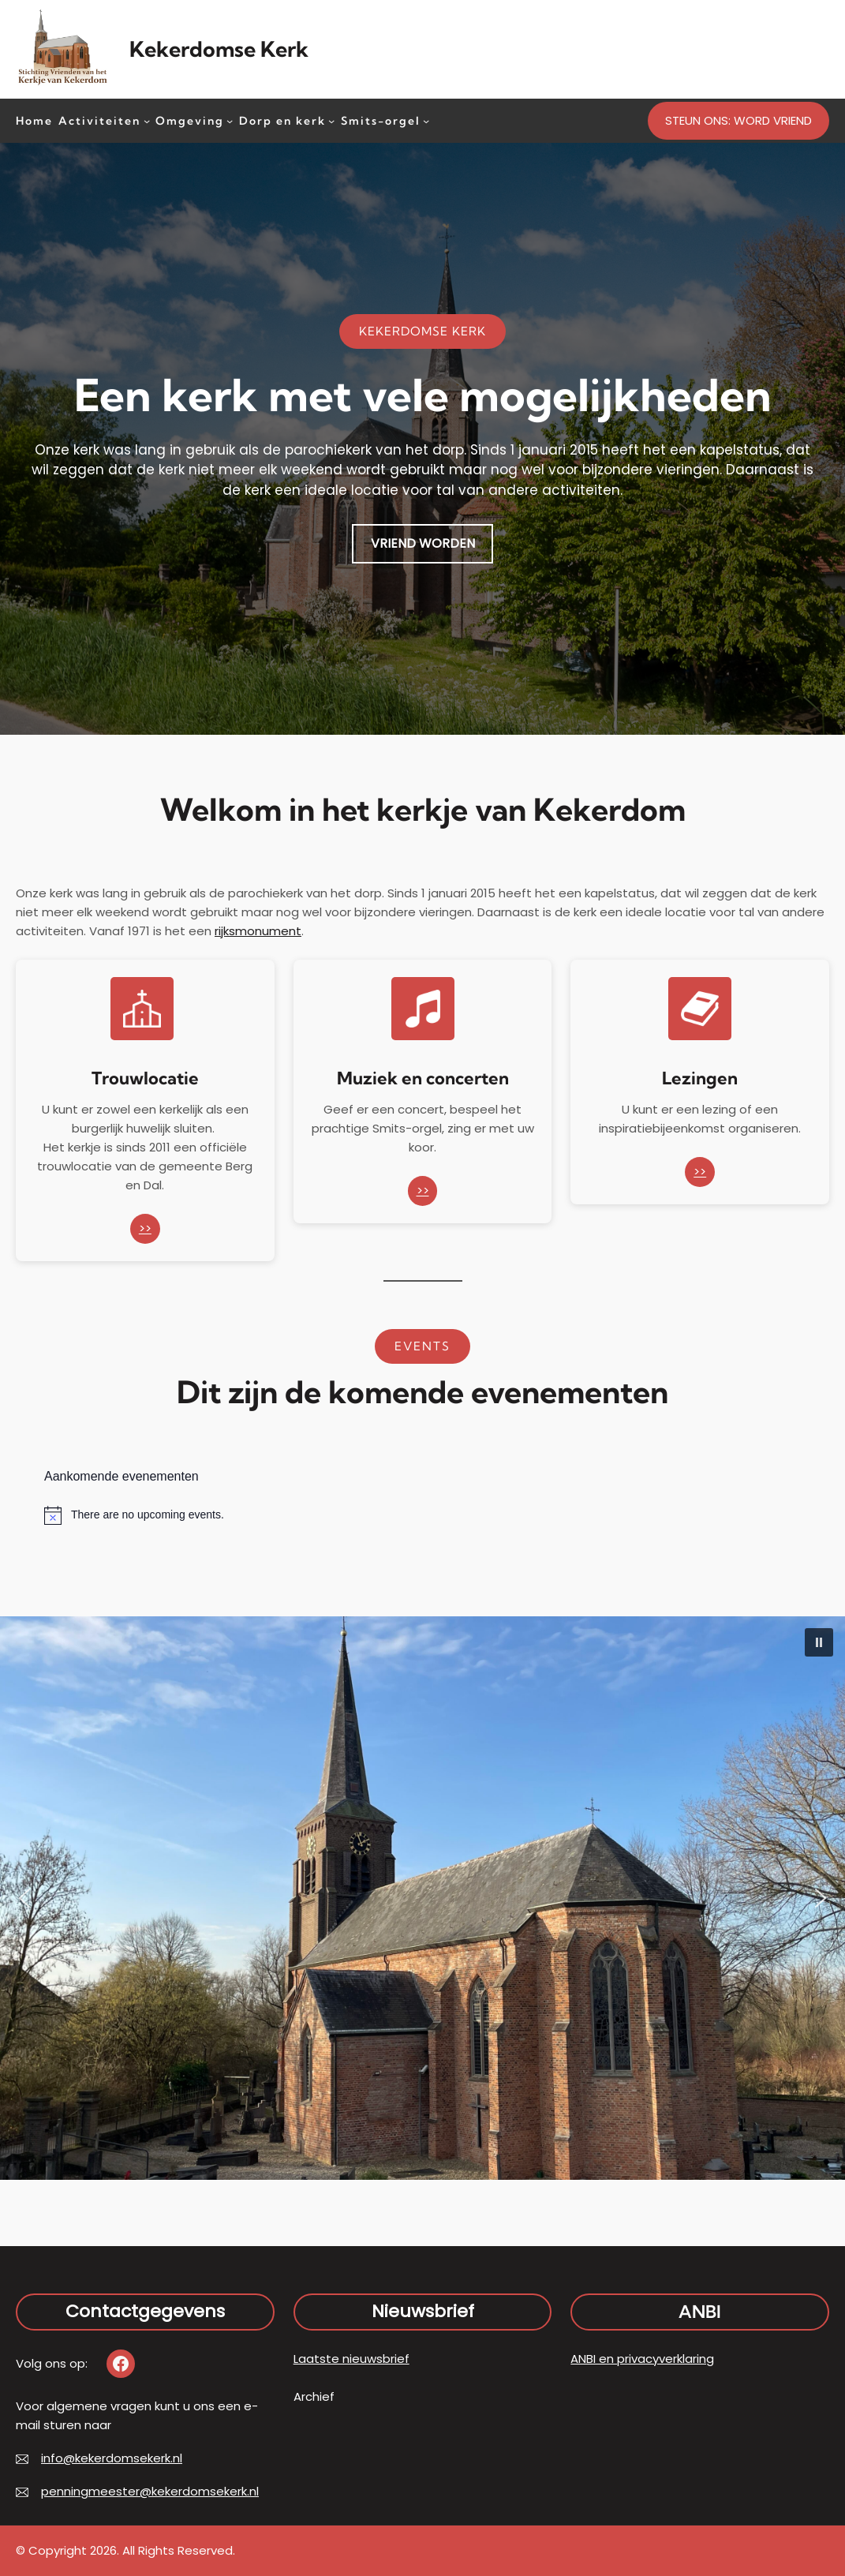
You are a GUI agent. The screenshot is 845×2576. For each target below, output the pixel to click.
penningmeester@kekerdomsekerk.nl (150, 2491)
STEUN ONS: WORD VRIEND (738, 120)
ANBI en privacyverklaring (642, 2358)
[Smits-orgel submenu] (426, 120)
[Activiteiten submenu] (147, 120)
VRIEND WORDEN (423, 543)
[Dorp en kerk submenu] (331, 120)
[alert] (422, 1515)
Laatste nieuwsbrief (351, 2358)
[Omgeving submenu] (229, 120)
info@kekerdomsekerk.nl (111, 2458)
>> (145, 1228)
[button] (819, 1642)
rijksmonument (258, 931)
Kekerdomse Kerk (218, 49)
